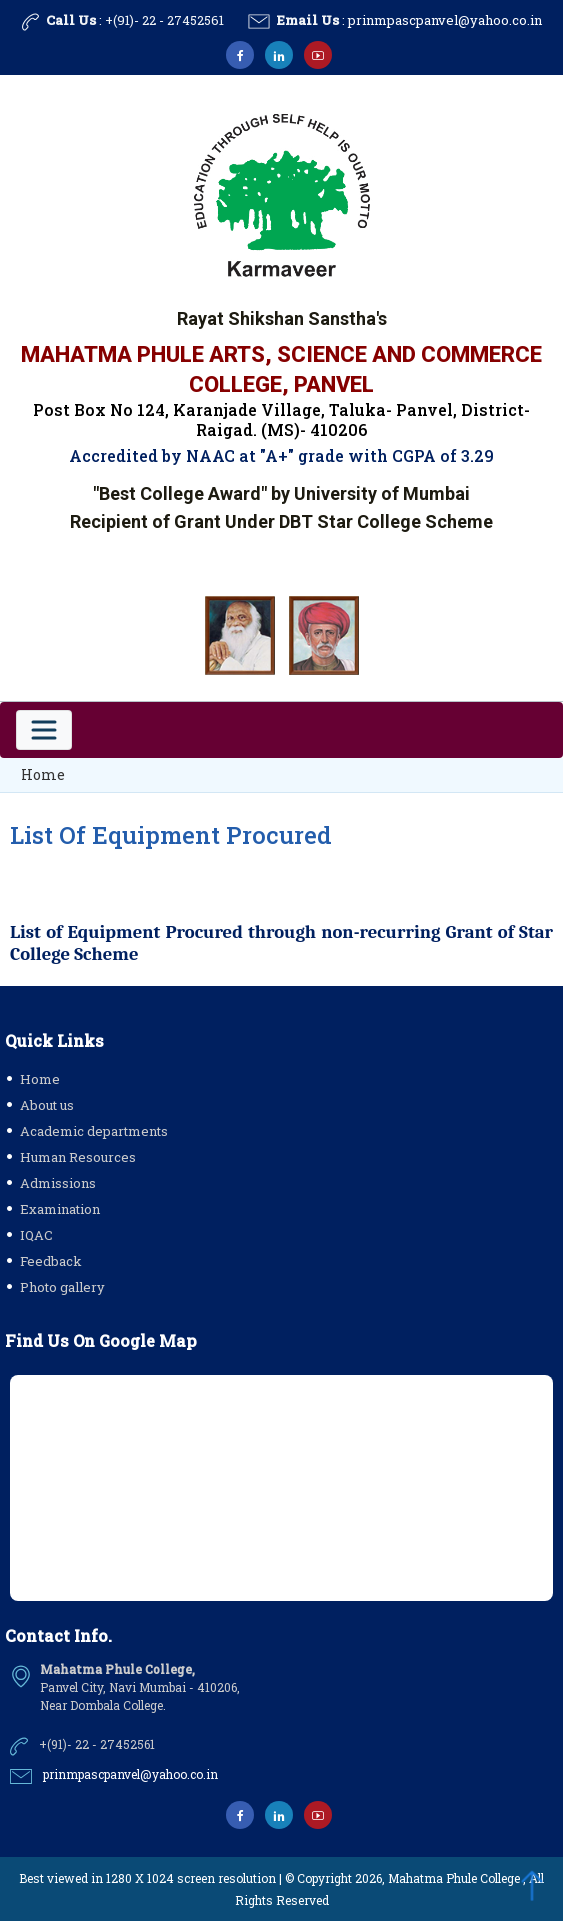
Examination (60, 1209)
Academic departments (94, 1131)
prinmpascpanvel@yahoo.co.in (445, 20)
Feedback (51, 1261)
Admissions (58, 1183)
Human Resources (78, 1157)
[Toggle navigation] (44, 730)
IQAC (36, 1235)
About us (47, 1105)
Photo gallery (62, 1287)
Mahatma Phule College (454, 1878)
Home (43, 774)
